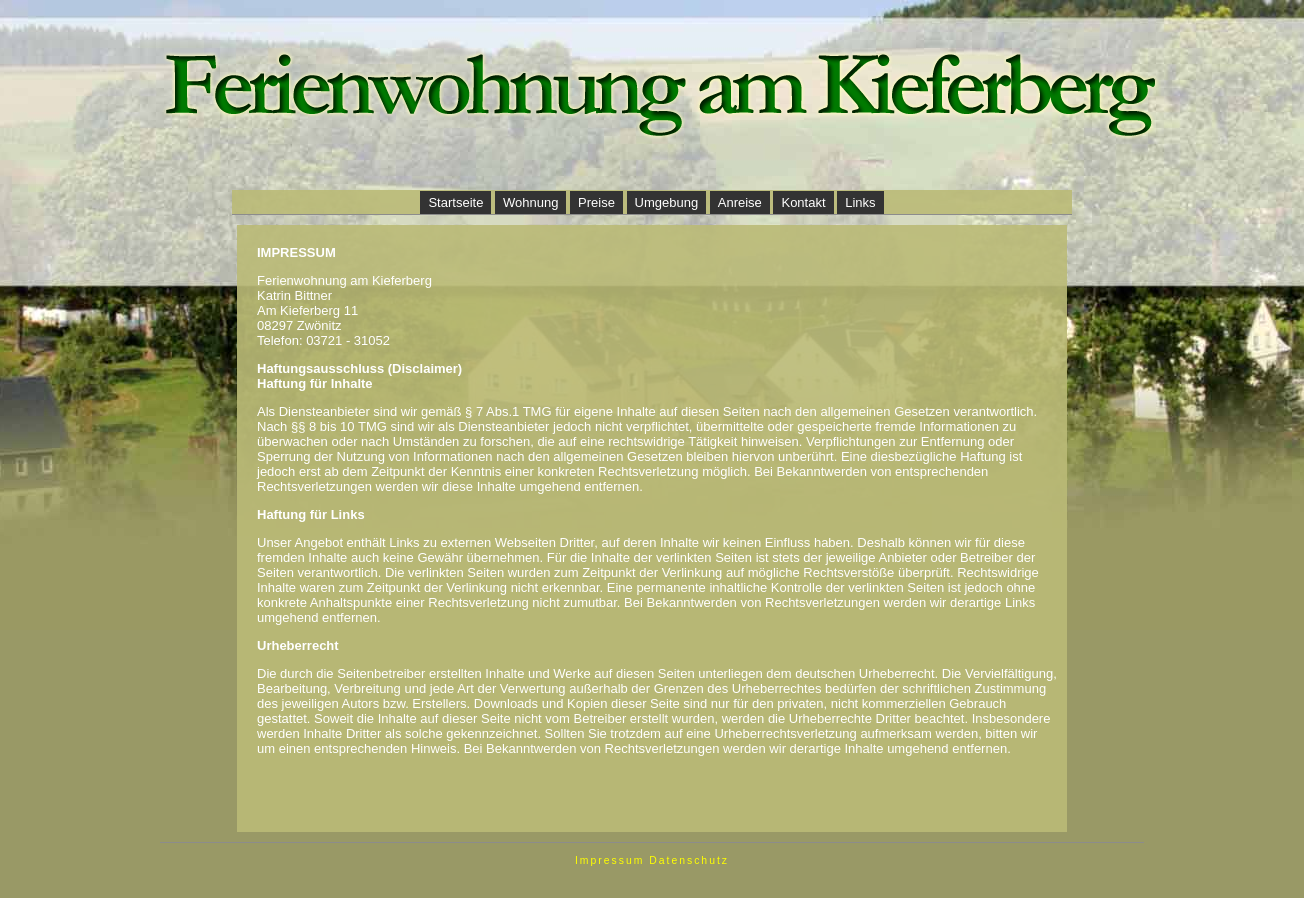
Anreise (740, 202)
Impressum (609, 860)
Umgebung (667, 202)
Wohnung (530, 202)
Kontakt (803, 202)
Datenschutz (689, 860)
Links (860, 202)
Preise (596, 202)
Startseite (455, 202)
